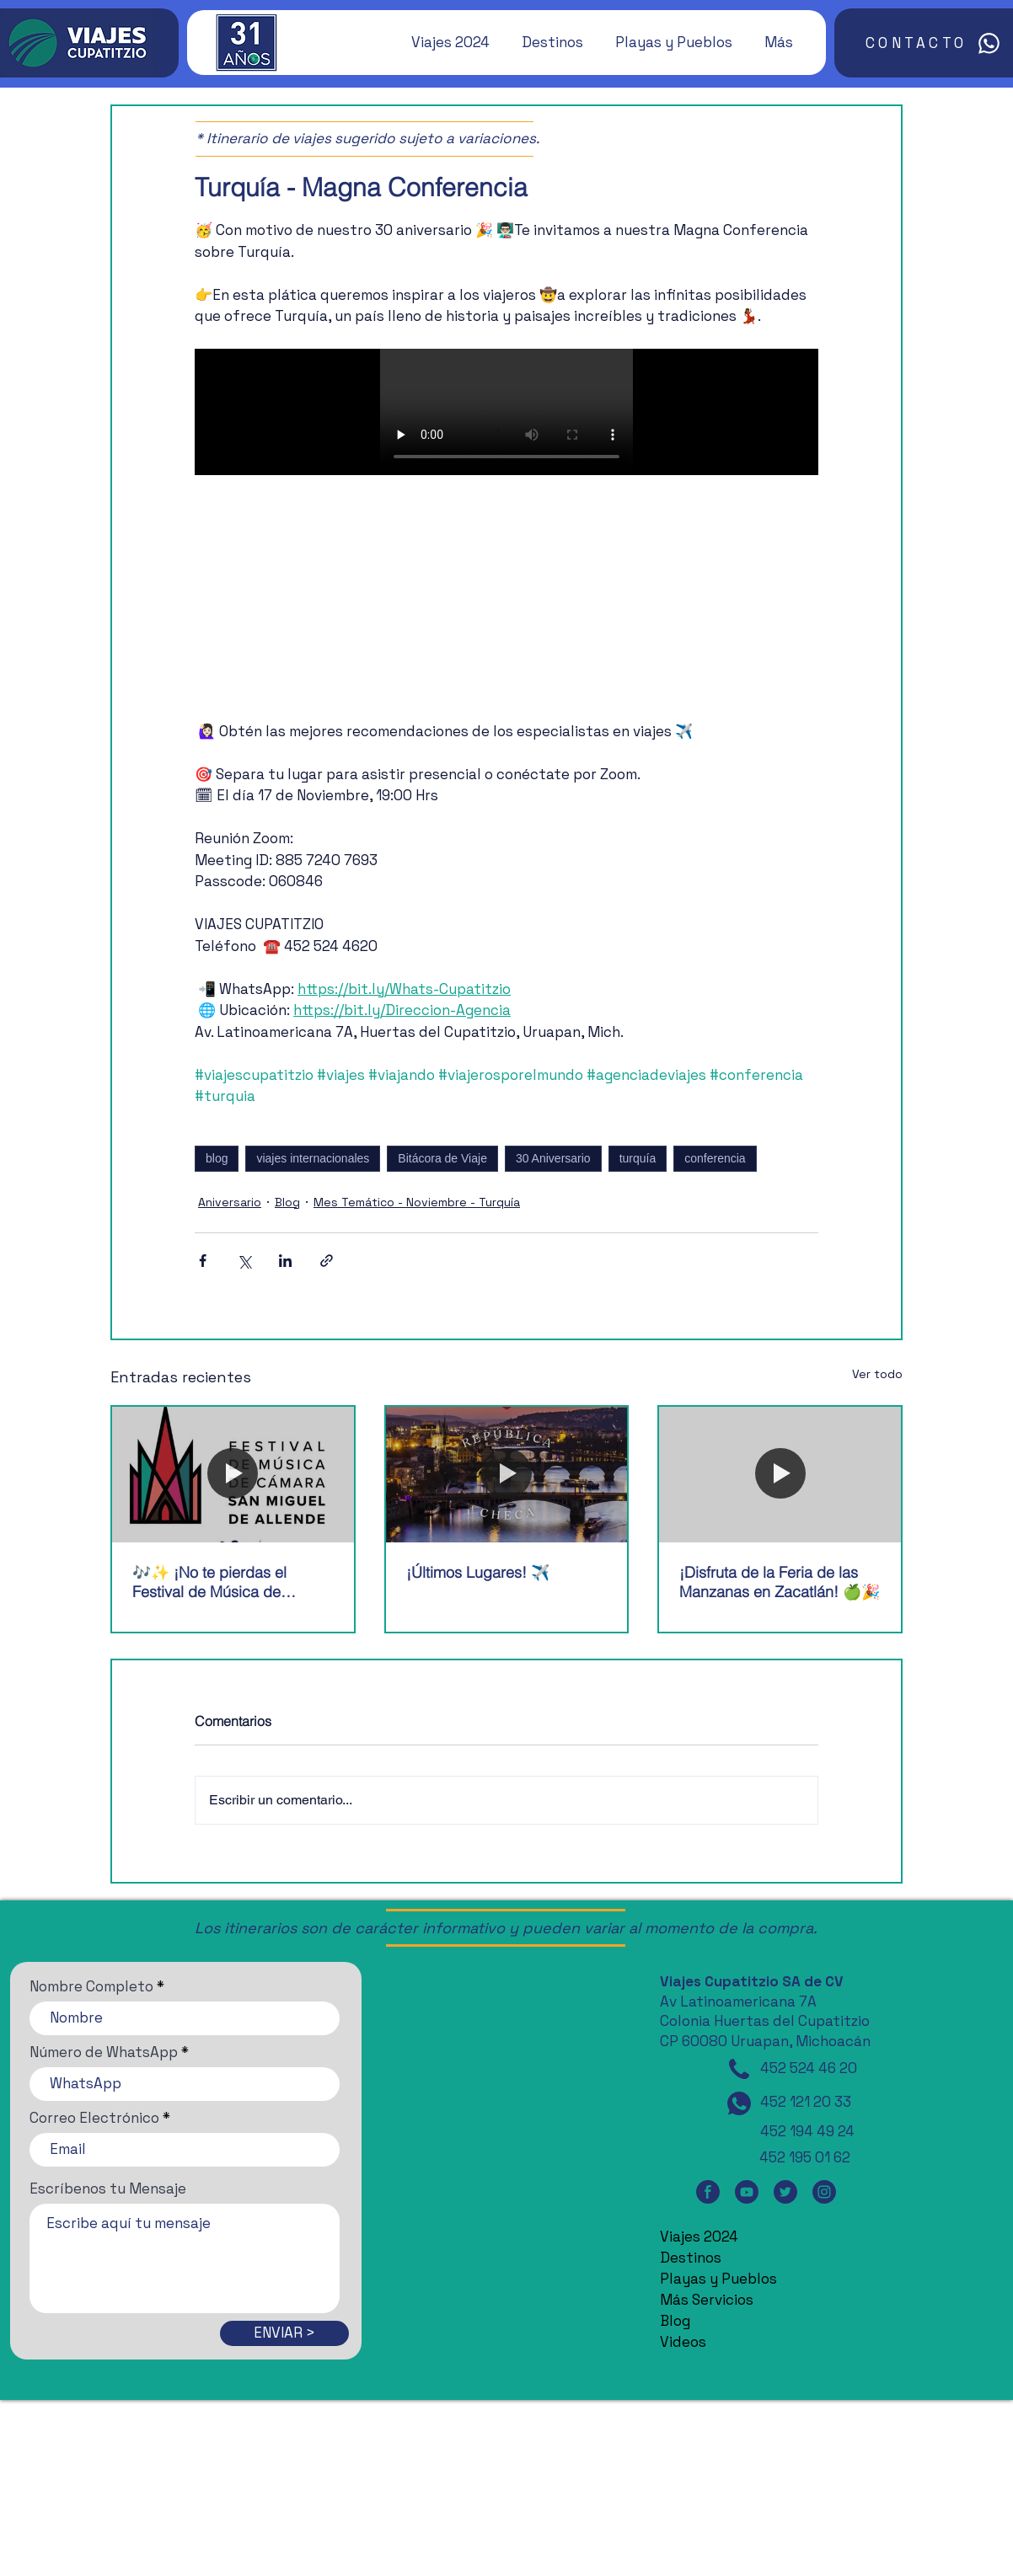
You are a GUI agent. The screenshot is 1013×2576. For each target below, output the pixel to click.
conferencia (714, 1158)
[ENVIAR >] (284, 2333)
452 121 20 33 (805, 2101)
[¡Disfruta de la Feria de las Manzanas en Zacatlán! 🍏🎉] (780, 1474)
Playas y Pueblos (718, 2278)
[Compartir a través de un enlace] (327, 1261)
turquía (638, 1158)
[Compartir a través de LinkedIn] (285, 1261)
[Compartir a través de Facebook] (203, 1261)
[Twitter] (785, 2192)
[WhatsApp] (739, 2103)
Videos (683, 2342)
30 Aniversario (553, 1158)
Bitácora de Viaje (442, 1158)
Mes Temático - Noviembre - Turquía (417, 1202)
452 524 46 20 (808, 2068)
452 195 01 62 (804, 2157)
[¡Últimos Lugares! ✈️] (507, 1474)
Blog (287, 1202)
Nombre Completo (91, 1987)
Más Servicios (706, 2299)
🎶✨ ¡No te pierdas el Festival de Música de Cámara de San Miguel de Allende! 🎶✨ (221, 1582)
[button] (442, 42)
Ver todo (877, 1374)
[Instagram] (824, 2192)
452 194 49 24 (807, 2131)
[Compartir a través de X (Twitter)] (244, 1261)
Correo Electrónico (94, 2118)
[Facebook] (708, 2192)
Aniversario (229, 1202)
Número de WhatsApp (103, 2052)
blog (217, 1158)
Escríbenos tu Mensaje (107, 2189)
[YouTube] (747, 2192)
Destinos (690, 2257)
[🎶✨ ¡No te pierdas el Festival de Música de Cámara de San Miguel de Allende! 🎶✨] (233, 1474)
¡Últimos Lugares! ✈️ (477, 1572)
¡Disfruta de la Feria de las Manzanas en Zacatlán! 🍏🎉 (779, 1582)
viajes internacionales (312, 1158)
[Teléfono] (739, 2069)
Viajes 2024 (699, 2236)
